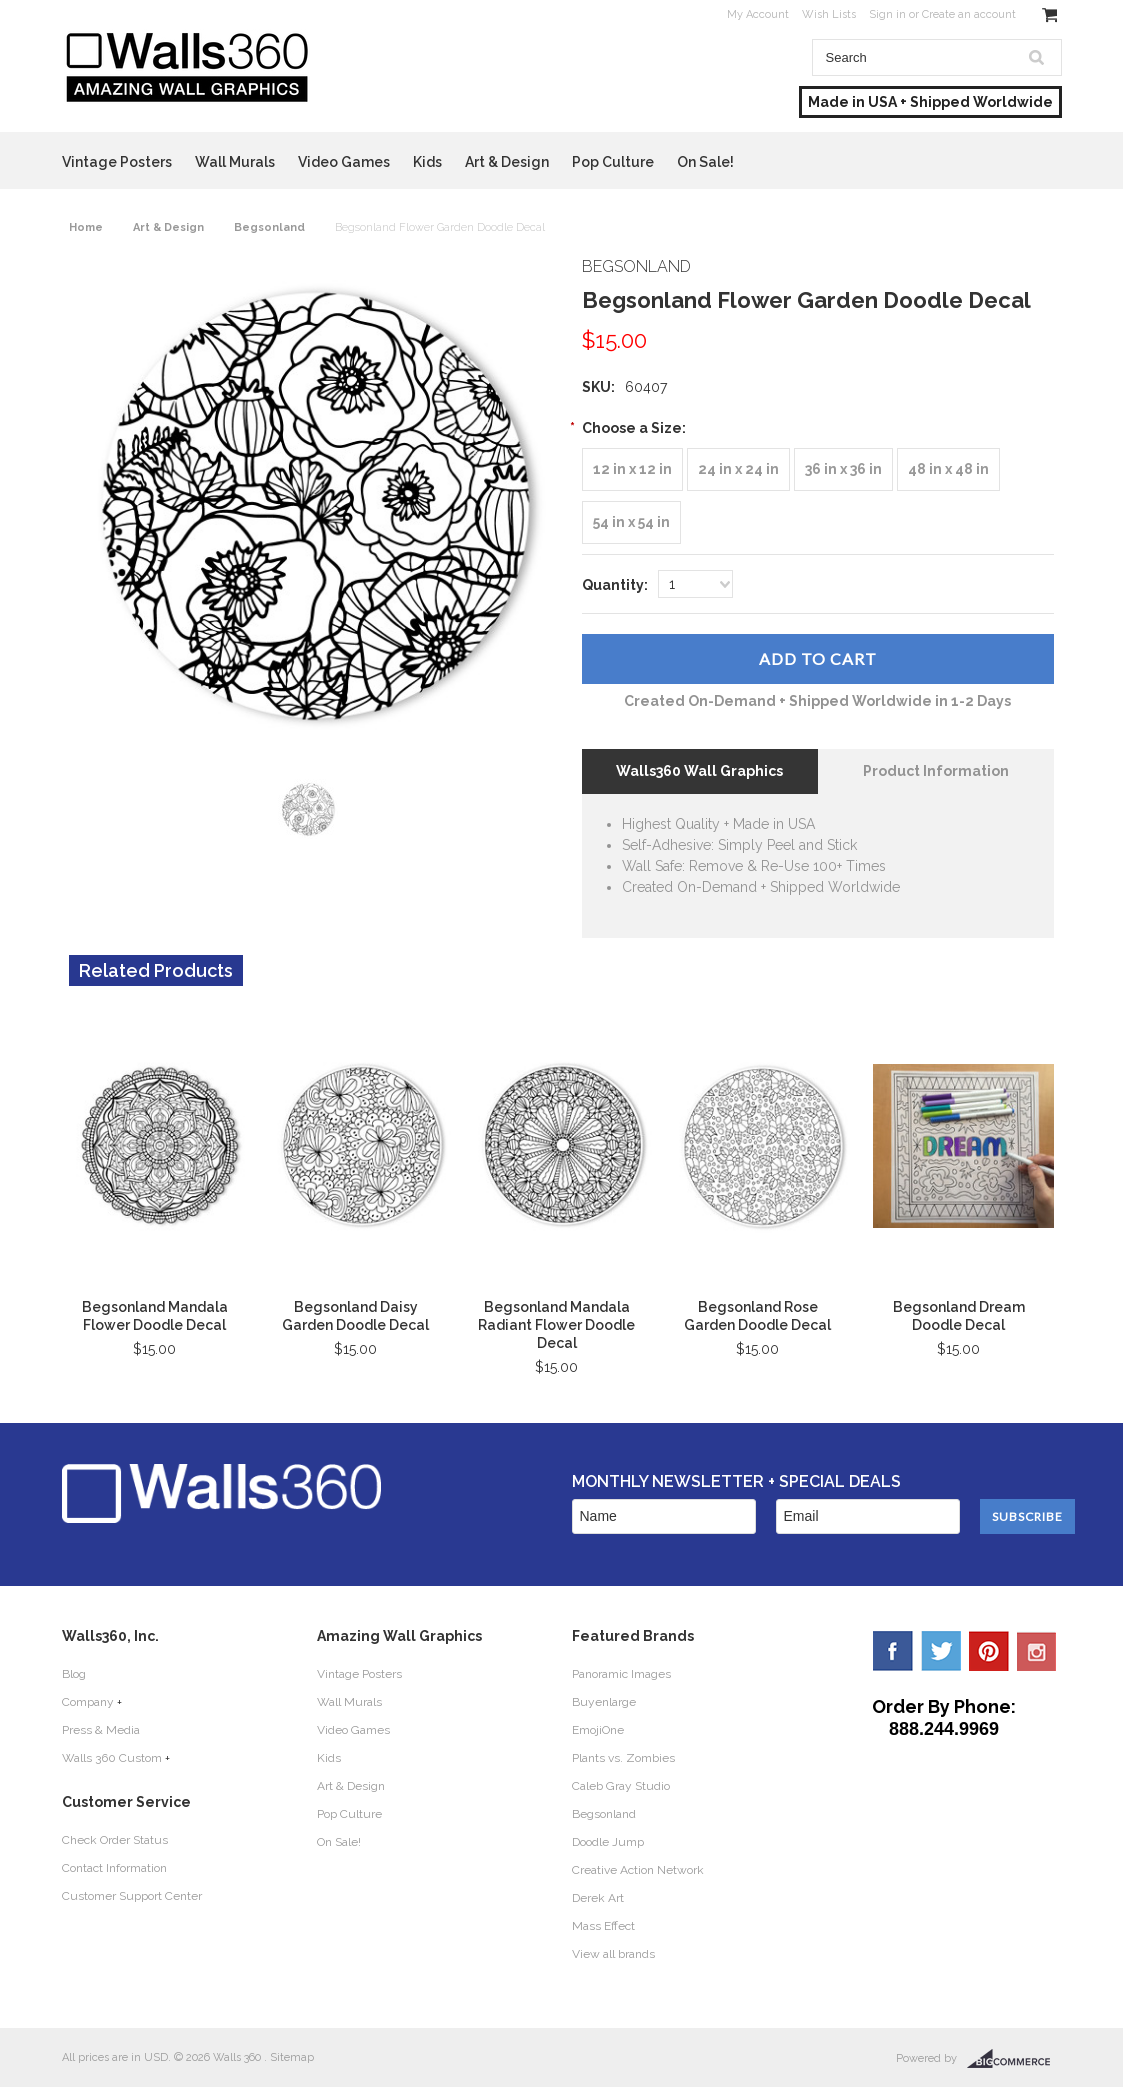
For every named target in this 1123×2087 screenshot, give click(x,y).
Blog (74, 1674)
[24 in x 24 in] (738, 469)
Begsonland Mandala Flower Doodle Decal (155, 1316)
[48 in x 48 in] (948, 469)
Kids (427, 162)
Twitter (941, 1651)
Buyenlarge (604, 1702)
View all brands (613, 1954)
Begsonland (269, 227)
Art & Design (507, 162)
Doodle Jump (608, 1842)
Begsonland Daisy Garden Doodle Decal (355, 1316)
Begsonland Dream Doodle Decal (959, 1316)
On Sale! (705, 162)
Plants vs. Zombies (623, 1758)
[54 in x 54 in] (631, 522)
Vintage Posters (117, 162)
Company (88, 1702)
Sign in (887, 14)
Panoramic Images (621, 1674)
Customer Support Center (132, 1896)
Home (86, 227)
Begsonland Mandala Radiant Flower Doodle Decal (556, 1325)
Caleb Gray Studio (621, 1786)
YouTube (1037, 1651)
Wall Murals (235, 162)
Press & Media (101, 1730)
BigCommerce (1014, 2059)
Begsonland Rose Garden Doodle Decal (757, 1316)
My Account (758, 14)
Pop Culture (613, 162)
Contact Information (114, 1868)
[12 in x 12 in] (632, 469)
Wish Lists (829, 14)
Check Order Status (115, 1840)
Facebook (893, 1651)
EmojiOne (598, 1730)
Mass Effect (603, 1926)
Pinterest (989, 1651)
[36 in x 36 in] (843, 469)
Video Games (344, 162)
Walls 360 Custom (112, 1758)
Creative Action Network (638, 1870)
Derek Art (598, 1898)
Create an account (969, 14)
